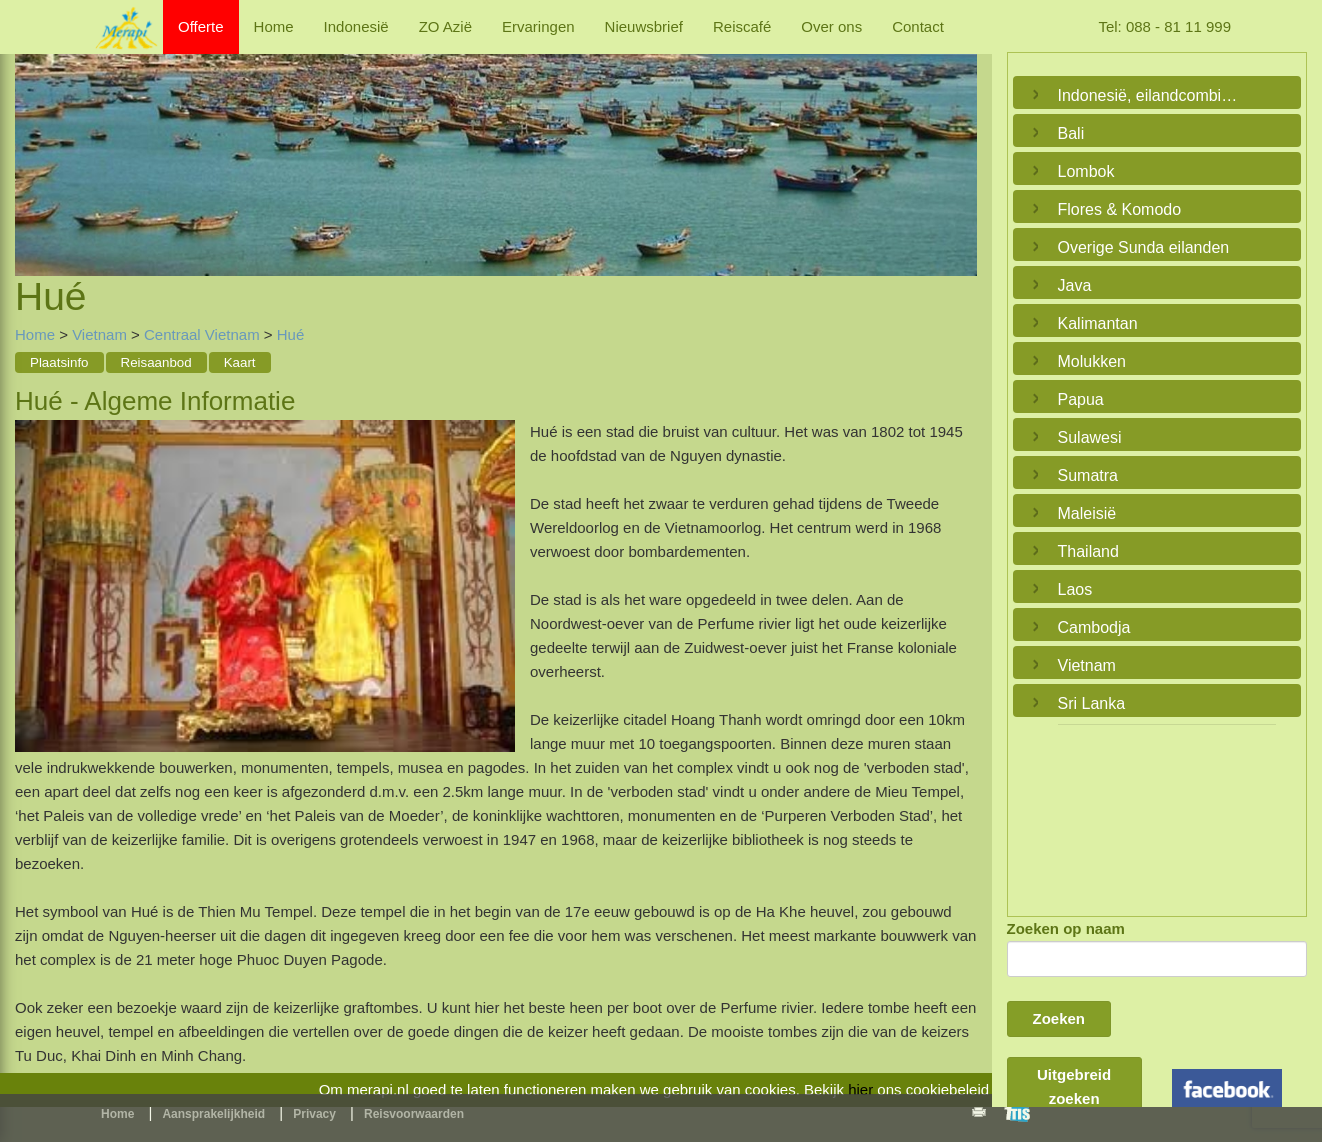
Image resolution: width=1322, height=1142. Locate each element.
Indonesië (356, 26)
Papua (1081, 399)
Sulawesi (1090, 437)
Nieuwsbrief (644, 26)
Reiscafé (742, 26)
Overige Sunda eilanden (1144, 247)
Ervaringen (538, 26)
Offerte (201, 26)
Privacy (314, 1114)
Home (274, 26)
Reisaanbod (156, 362)
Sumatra (1088, 475)
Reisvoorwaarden (414, 1114)
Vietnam (99, 334)
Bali (1071, 133)
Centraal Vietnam (204, 334)
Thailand (1088, 551)
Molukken (1092, 361)
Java (1075, 285)
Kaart (240, 362)
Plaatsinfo (59, 362)
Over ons (831, 26)
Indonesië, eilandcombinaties (1152, 95)
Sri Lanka (1092, 703)
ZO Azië (445, 26)
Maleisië (1087, 513)
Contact (918, 26)
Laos (1075, 589)
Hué (291, 334)
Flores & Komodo (1120, 209)
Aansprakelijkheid (213, 1114)
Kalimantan (1098, 323)
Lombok (1086, 171)
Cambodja (1094, 627)
